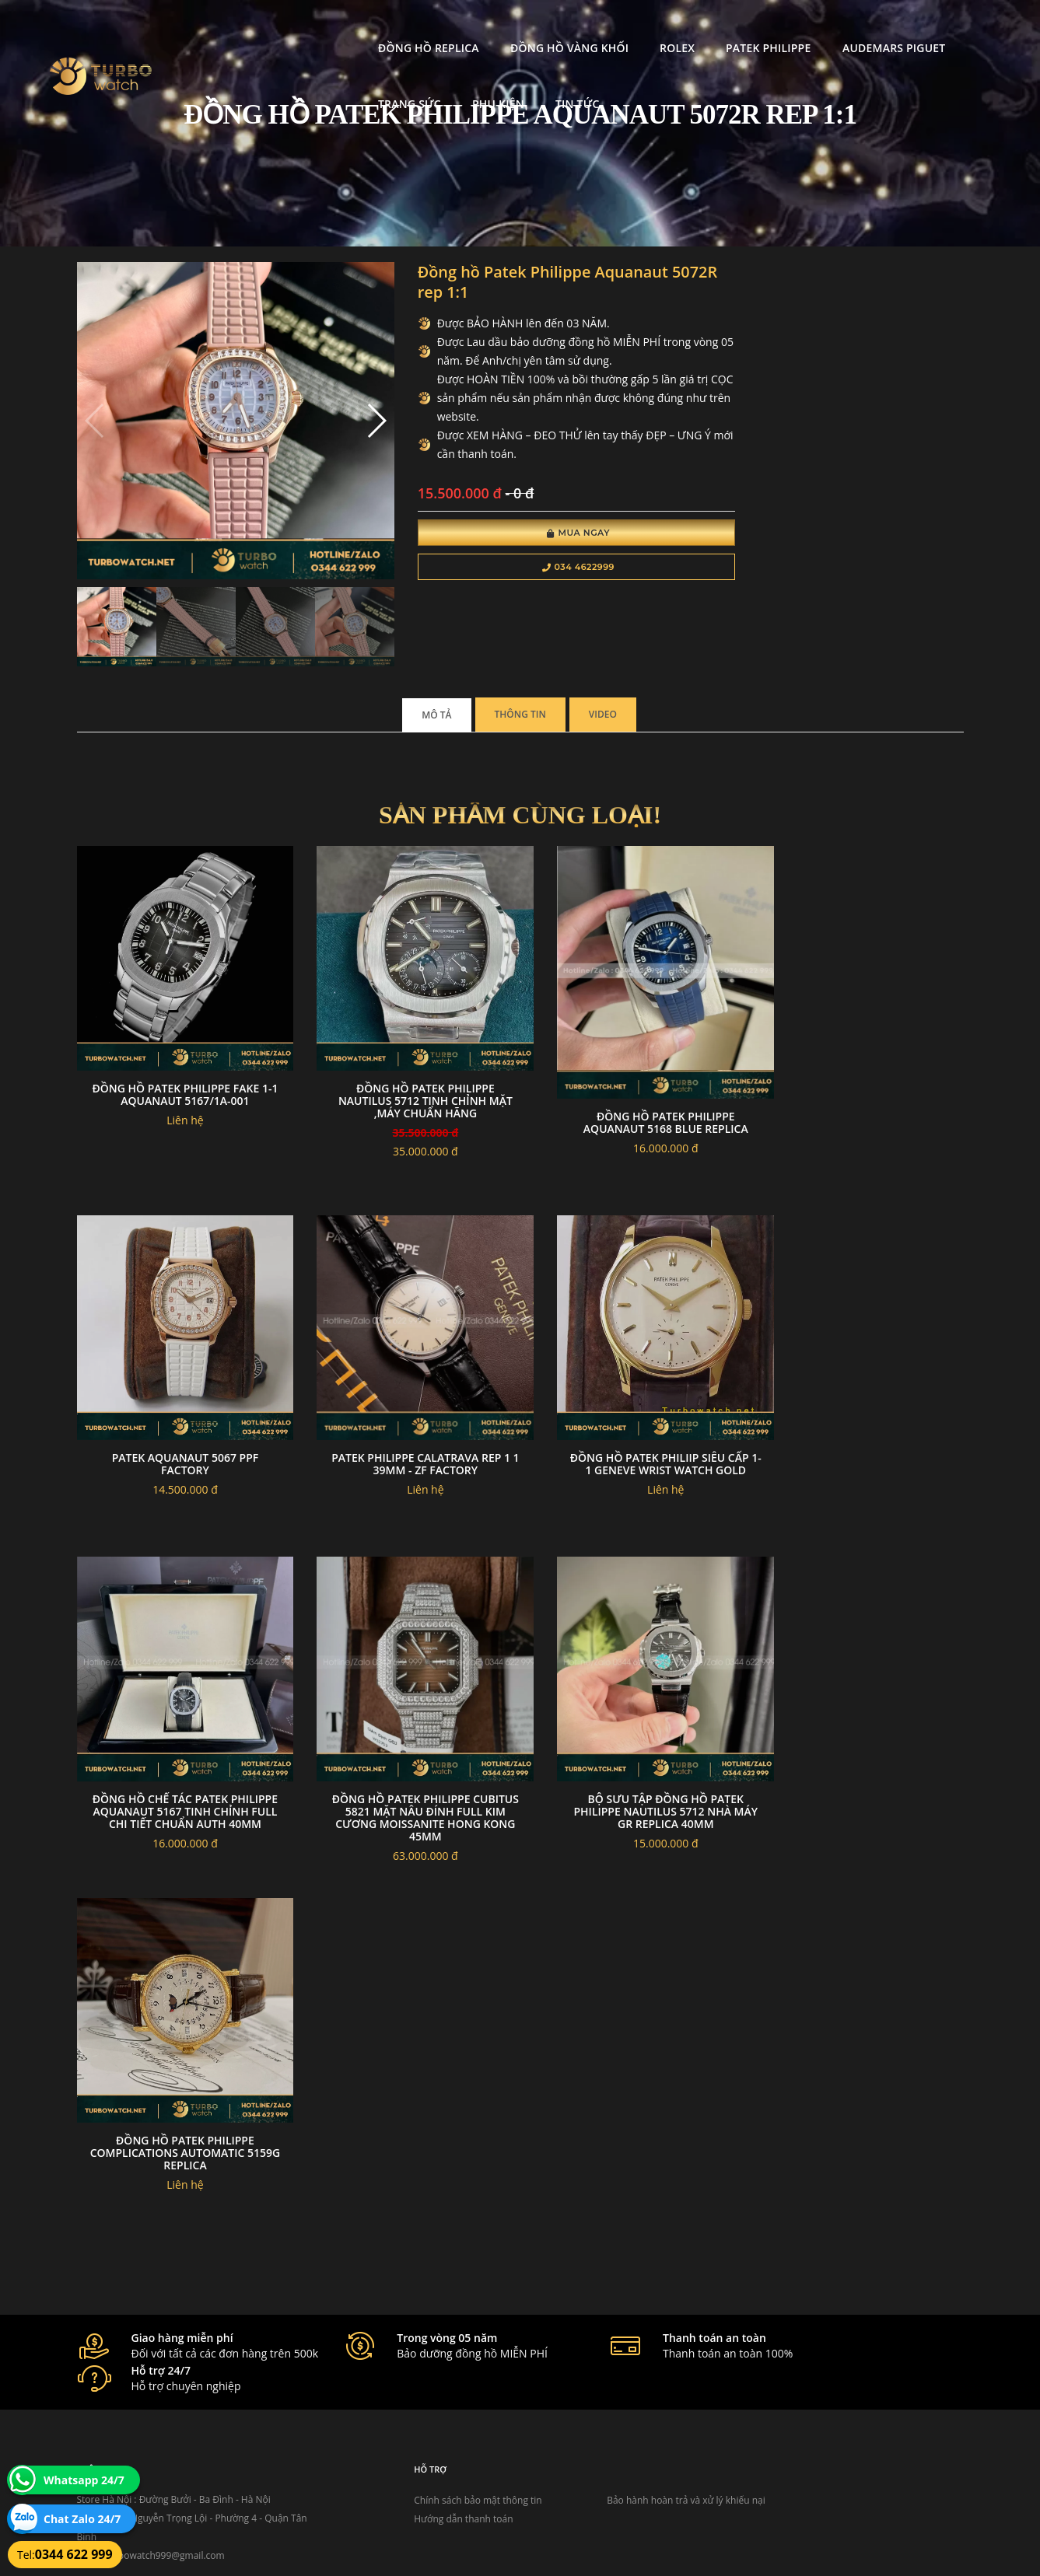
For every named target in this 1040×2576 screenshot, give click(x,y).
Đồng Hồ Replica (269, 27)
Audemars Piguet (734, 27)
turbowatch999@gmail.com (164, 2435)
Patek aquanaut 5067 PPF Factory (861, 1054)
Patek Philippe (608, 27)
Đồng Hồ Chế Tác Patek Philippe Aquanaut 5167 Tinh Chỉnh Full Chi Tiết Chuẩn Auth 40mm (406, 1724)
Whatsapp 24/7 (84, 2480)
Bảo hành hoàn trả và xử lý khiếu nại (637, 2380)
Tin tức (241, 83)
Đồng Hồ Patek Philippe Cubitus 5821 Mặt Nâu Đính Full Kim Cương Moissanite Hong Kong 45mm (633, 1724)
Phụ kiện (937, 27)
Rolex (517, 27)
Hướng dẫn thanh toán (429, 2399)
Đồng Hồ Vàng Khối (410, 27)
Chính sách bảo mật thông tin (444, 2380)
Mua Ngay (541, 535)
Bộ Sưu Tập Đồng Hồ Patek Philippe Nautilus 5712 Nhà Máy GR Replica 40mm (861, 1718)
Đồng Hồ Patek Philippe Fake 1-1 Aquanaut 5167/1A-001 (178, 1054)
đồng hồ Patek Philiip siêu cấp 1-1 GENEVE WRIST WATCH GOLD (178, 1711)
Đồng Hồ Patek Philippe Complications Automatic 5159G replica (178, 2046)
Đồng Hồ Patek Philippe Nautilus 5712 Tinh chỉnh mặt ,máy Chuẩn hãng (406, 1061)
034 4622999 (542, 569)
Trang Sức (848, 27)
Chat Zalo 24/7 (82, 2518)
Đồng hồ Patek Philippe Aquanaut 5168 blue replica (634, 1081)
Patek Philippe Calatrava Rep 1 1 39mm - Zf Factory (861, 1382)
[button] (351, 410)
